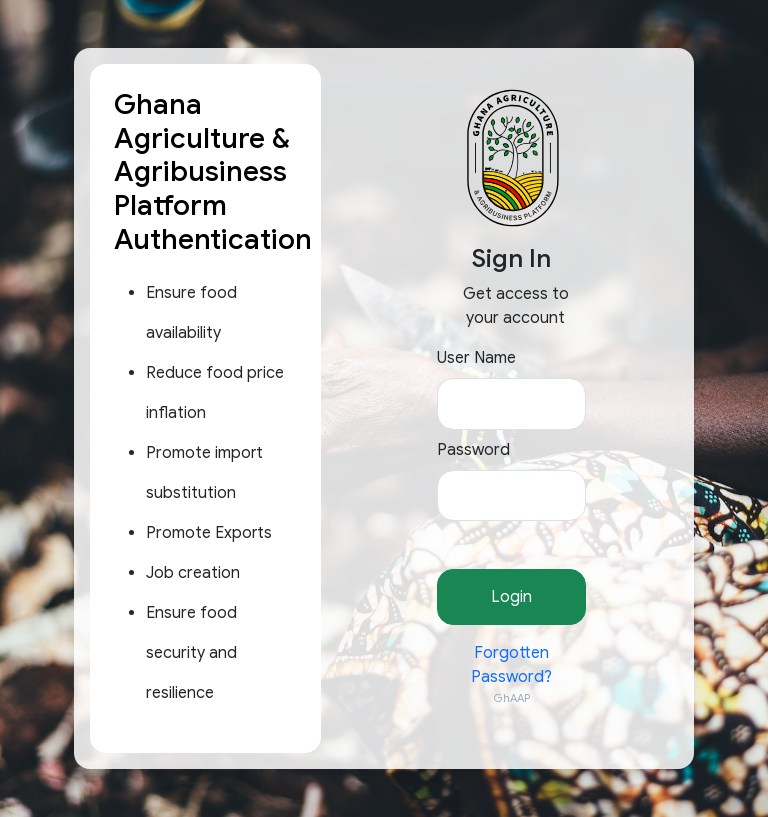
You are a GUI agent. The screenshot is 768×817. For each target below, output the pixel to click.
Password (473, 450)
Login (511, 597)
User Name (476, 358)
